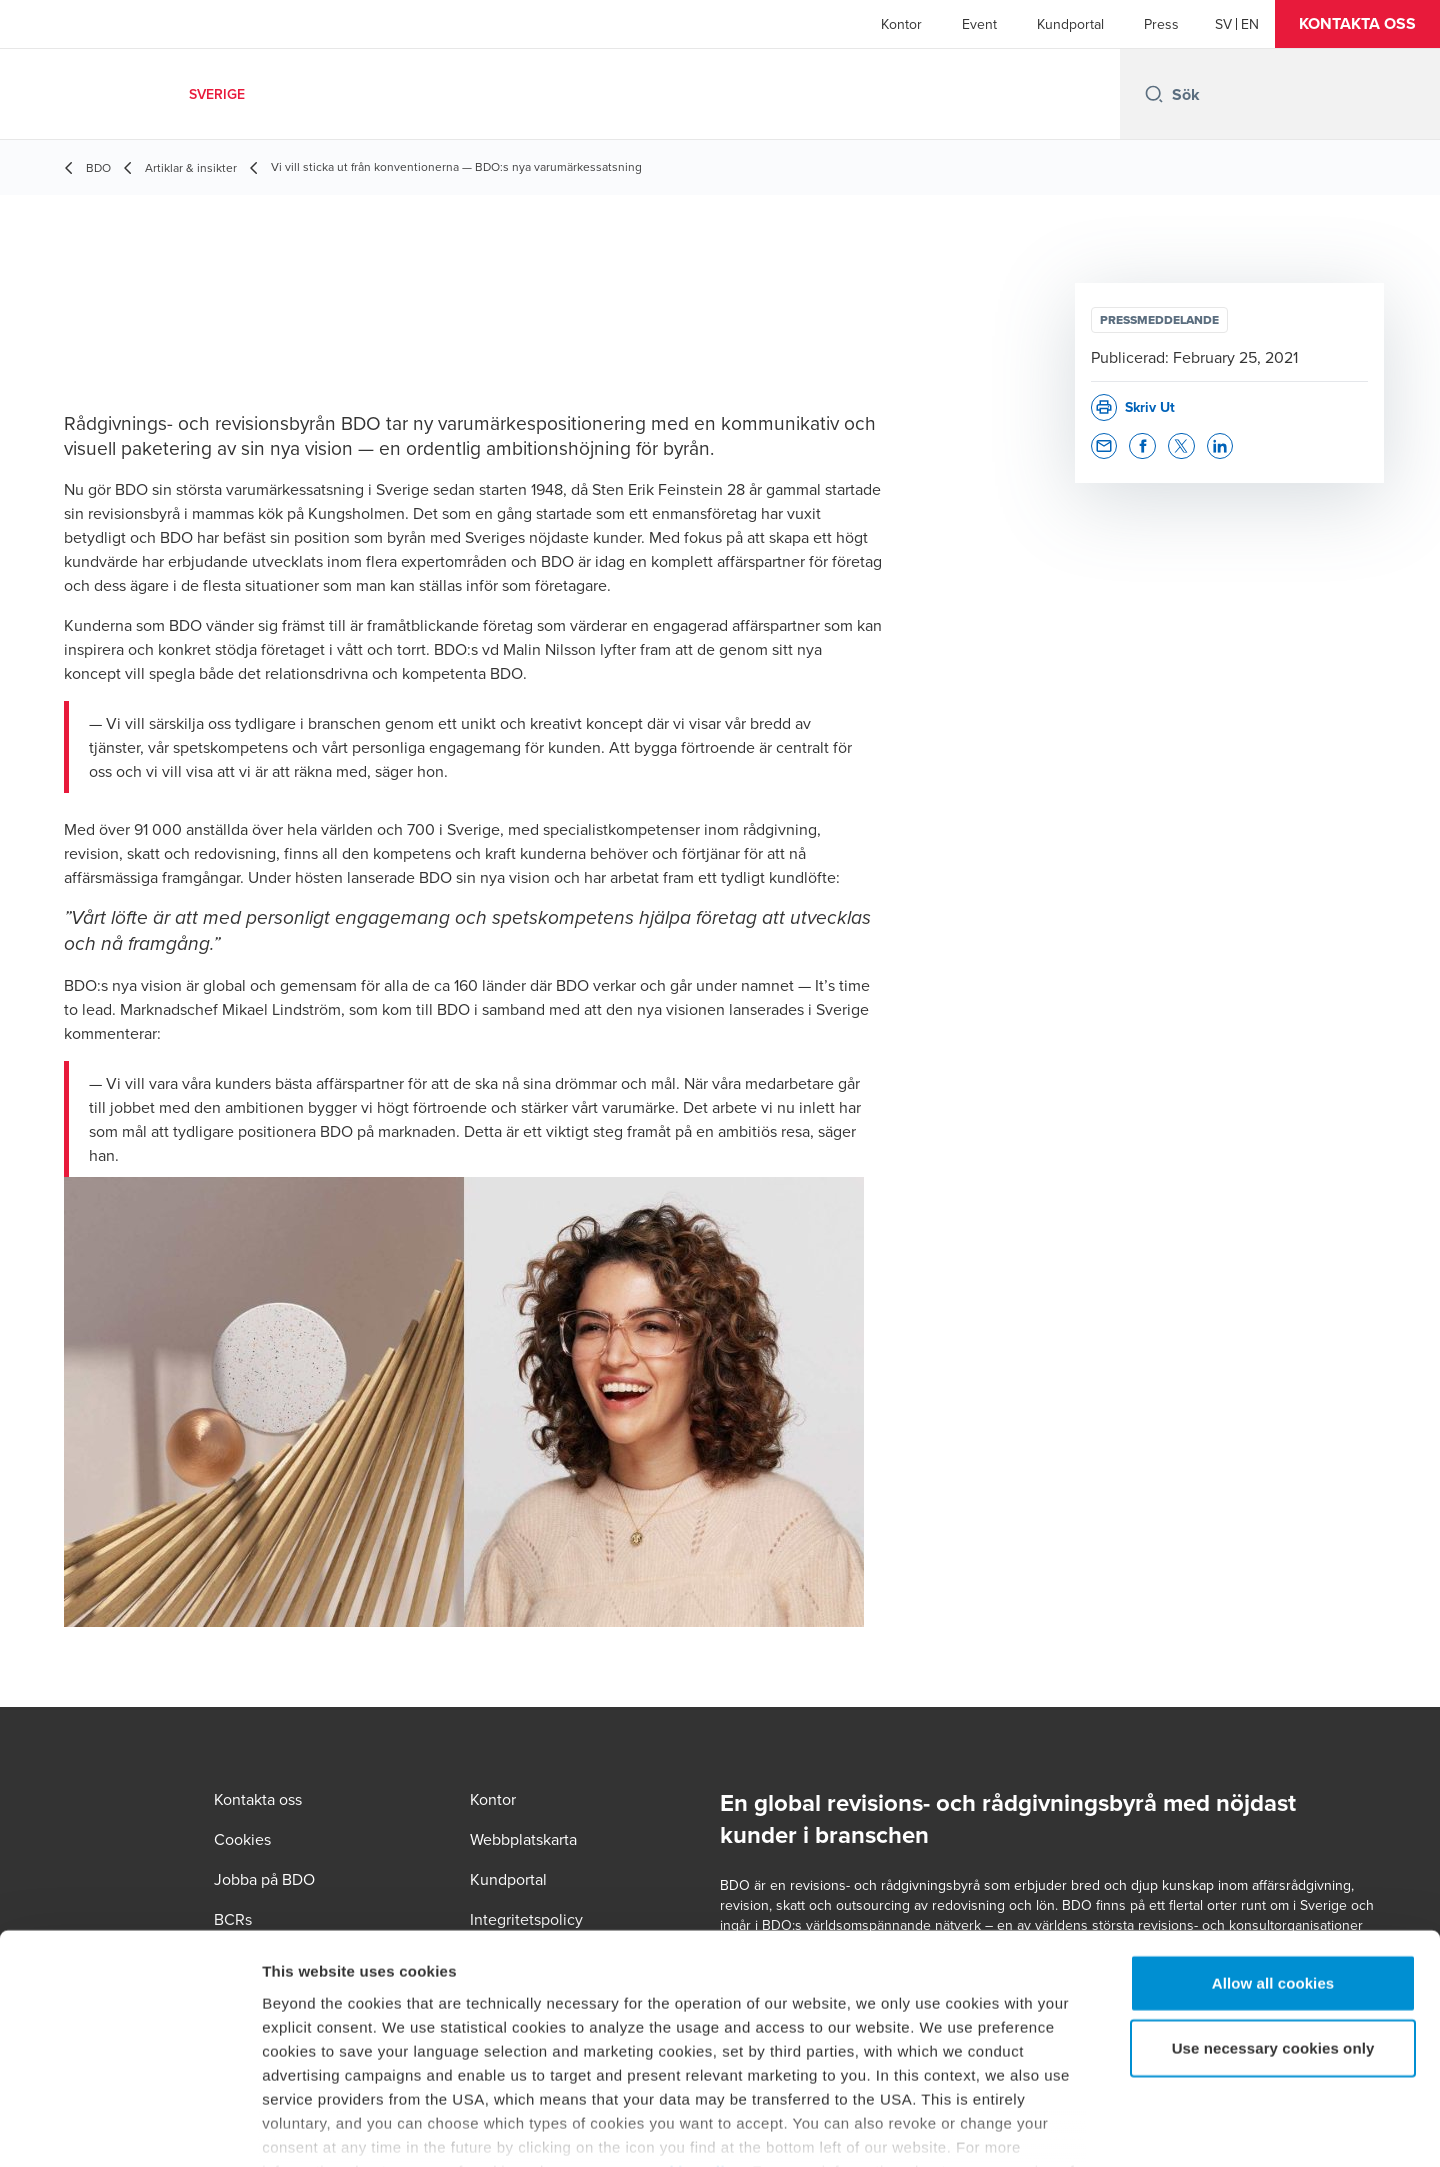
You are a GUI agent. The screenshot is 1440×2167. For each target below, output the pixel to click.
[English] (1250, 24)
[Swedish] (1223, 24)
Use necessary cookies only (1273, 1926)
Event (979, 24)
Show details (1049, 2127)
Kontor (901, 24)
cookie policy (692, 2049)
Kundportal (1070, 24)
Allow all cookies (1273, 1861)
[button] (1357, 24)
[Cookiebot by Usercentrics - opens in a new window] (129, 2128)
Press (1161, 24)
